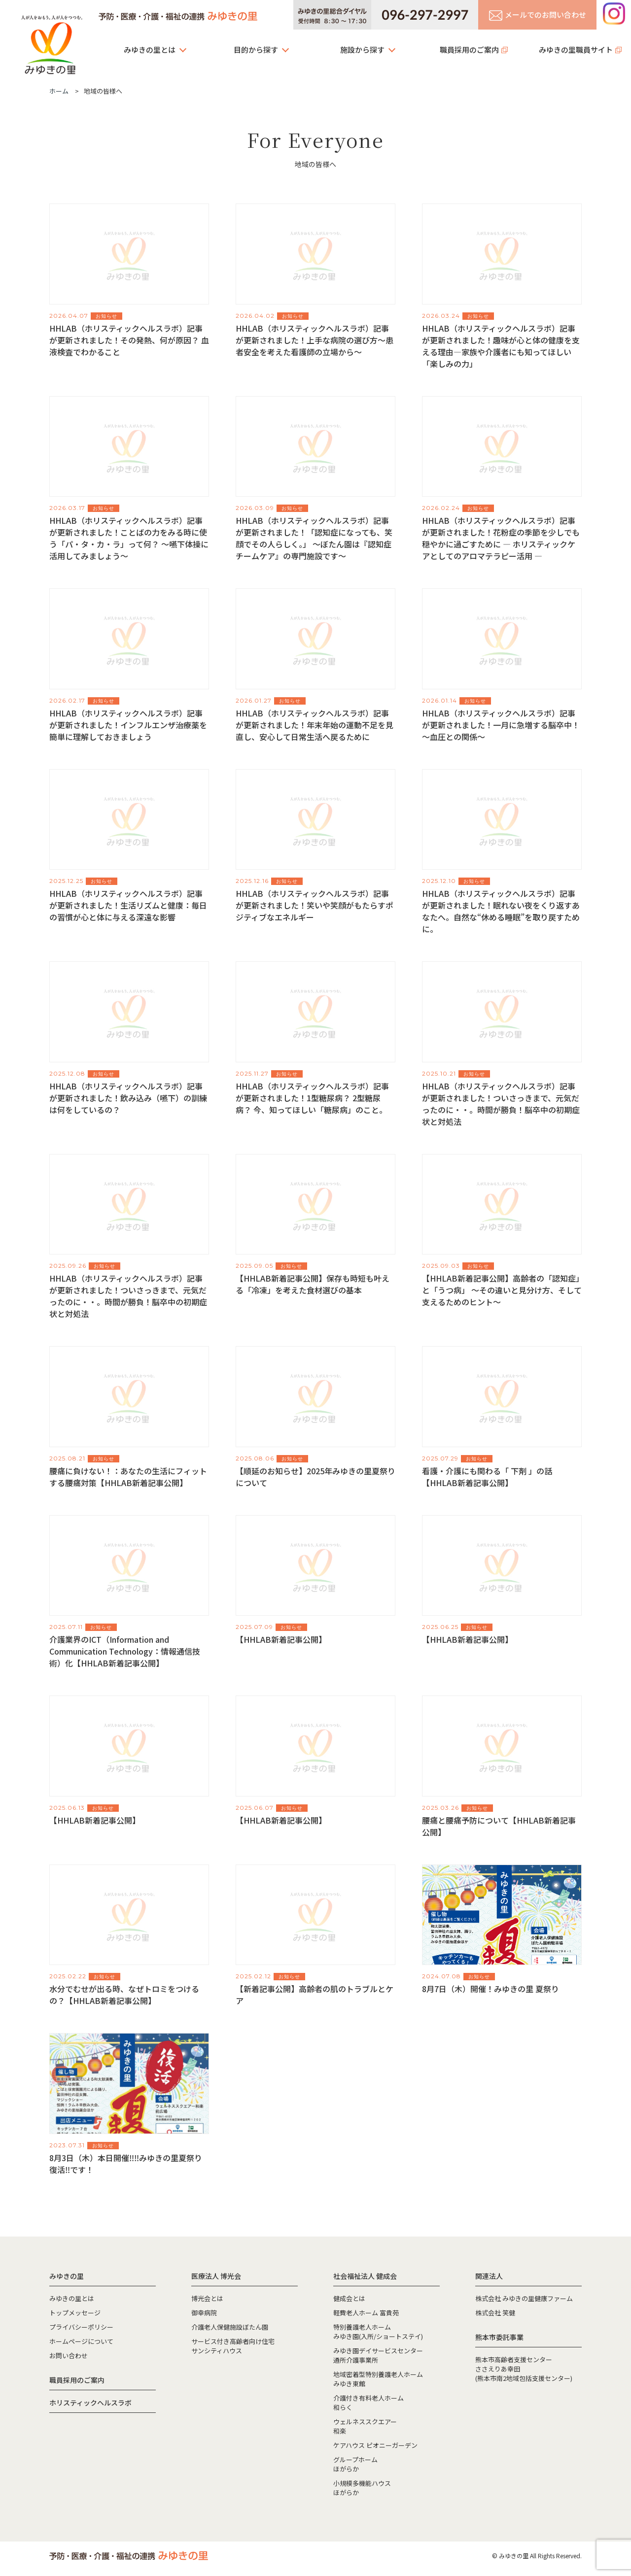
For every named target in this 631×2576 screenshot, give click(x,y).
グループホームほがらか (355, 2464)
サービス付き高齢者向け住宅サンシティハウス (233, 2346)
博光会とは (207, 2298)
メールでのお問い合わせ (537, 15)
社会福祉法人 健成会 (365, 2276)
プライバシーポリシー (81, 2327)
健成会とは (349, 2298)
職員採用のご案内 (469, 49)
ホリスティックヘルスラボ (90, 2402)
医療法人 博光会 (216, 2276)
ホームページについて (81, 2341)
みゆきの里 (52, 42)
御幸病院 (204, 2312)
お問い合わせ (68, 2355)
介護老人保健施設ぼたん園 (229, 2327)
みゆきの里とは (149, 49)
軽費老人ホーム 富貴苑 (366, 2312)
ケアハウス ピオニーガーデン (375, 2445)
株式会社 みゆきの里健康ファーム (524, 2298)
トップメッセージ (75, 2312)
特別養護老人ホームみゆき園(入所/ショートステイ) (378, 2331)
